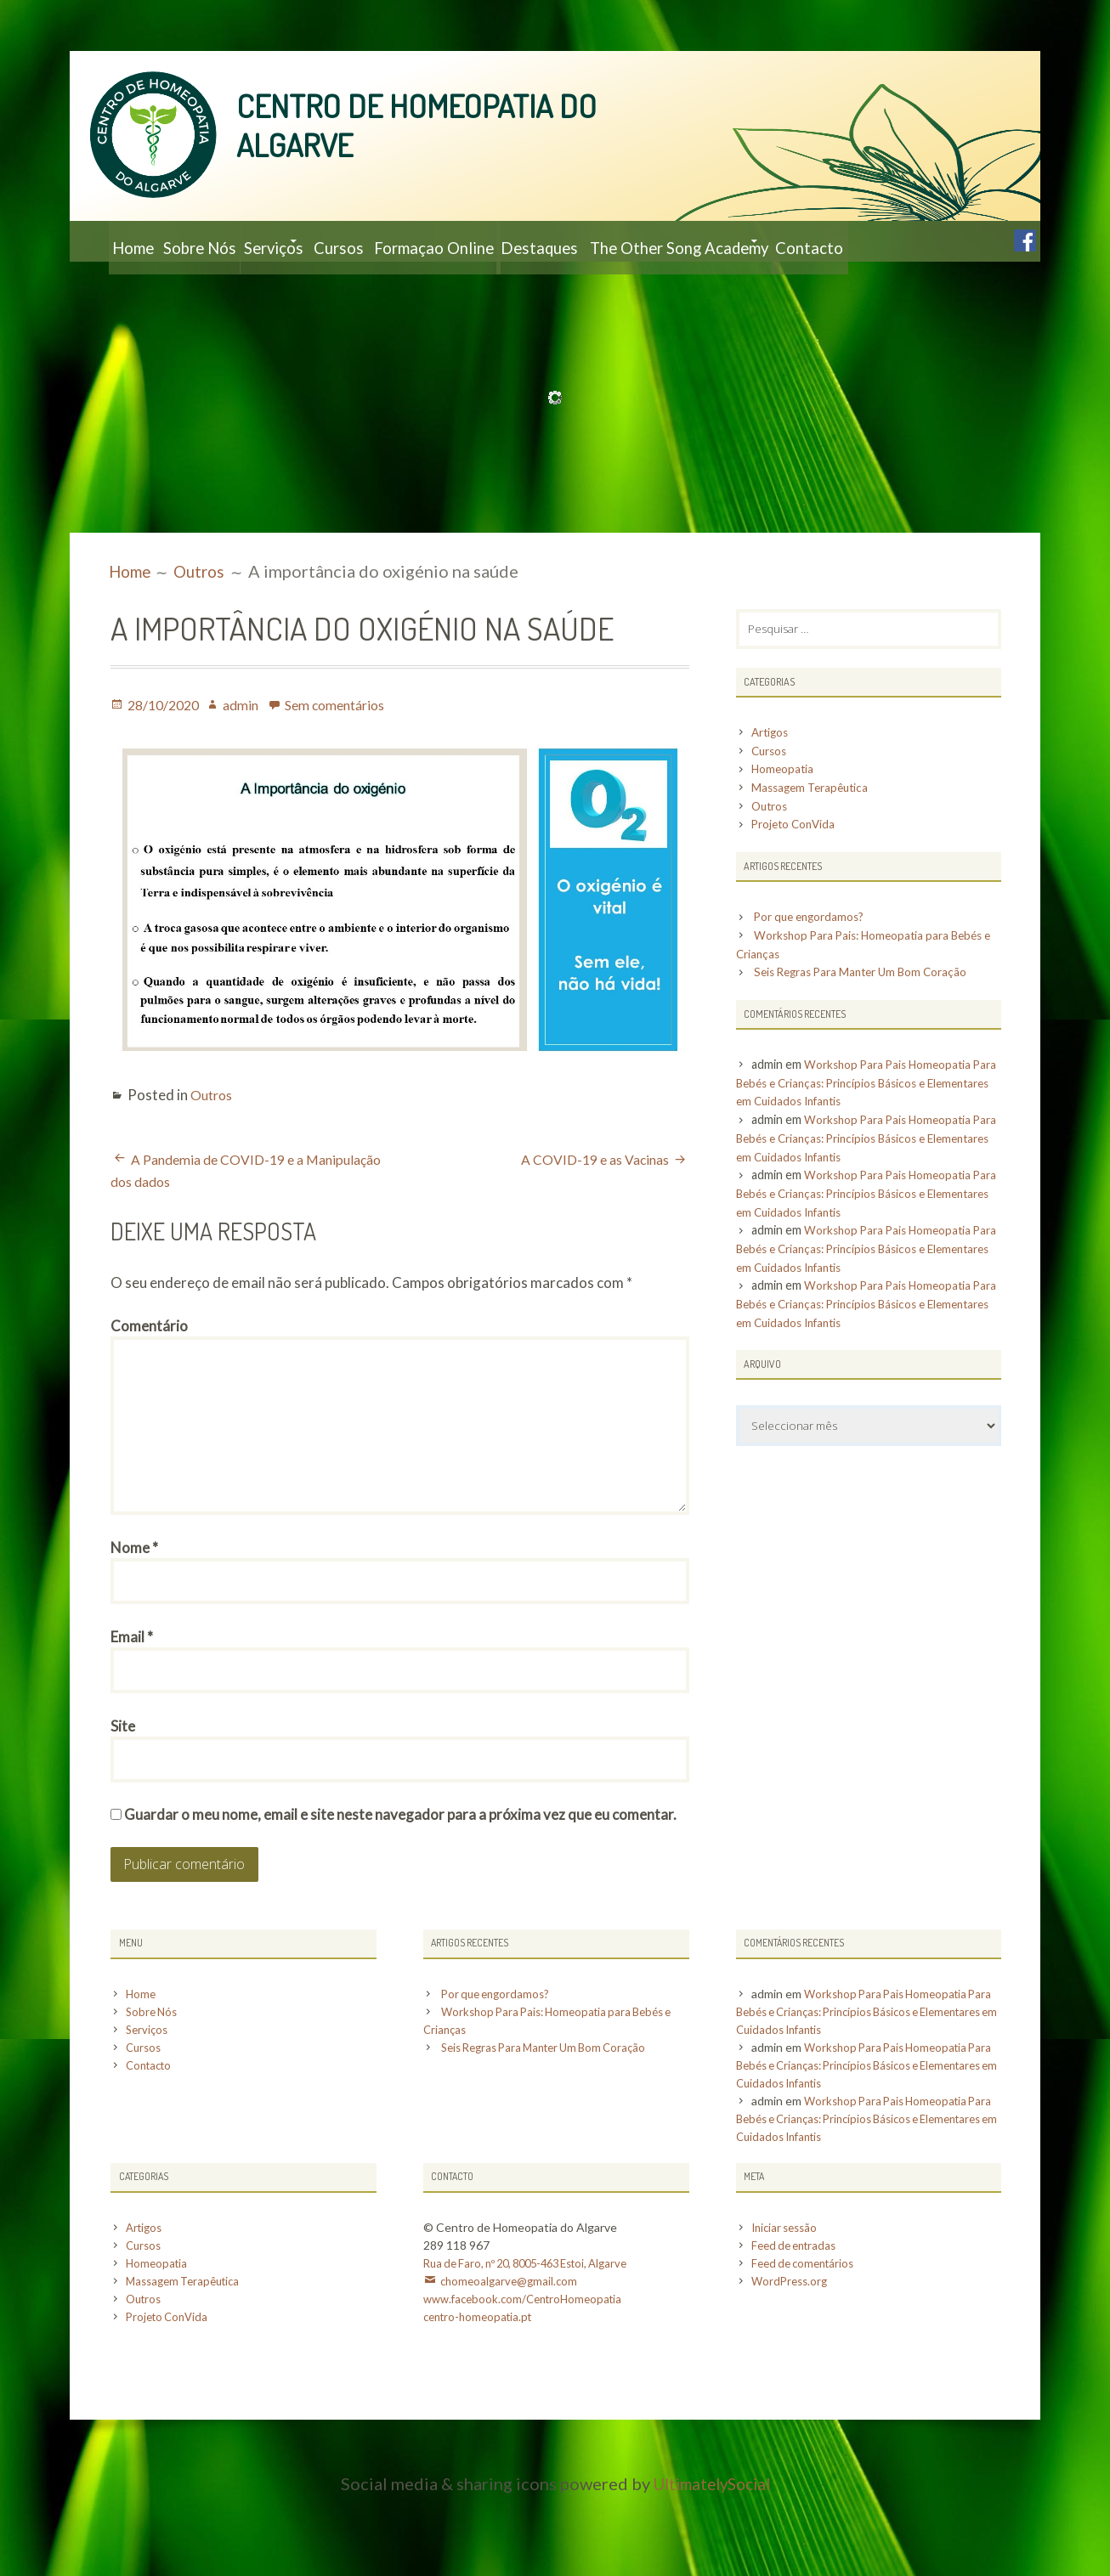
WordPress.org (791, 2360)
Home (142, 241)
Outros (213, 1135)
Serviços (327, 241)
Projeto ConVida (797, 868)
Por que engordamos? (814, 961)
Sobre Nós (230, 241)
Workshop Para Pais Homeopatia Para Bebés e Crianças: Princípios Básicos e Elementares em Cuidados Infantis (860, 1127)
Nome (134, 1611)
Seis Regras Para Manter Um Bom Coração (869, 1016)
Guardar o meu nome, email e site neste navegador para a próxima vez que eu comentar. (400, 1892)
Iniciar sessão (787, 2307)
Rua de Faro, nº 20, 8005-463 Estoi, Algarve (535, 2343)
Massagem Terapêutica (813, 831)
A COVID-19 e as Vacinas (588, 1200)
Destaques (668, 241)
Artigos (772, 776)
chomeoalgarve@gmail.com (511, 2360)
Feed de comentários (807, 2343)
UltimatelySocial (712, 2563)
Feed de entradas (797, 2325)
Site (122, 1798)
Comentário (149, 1367)
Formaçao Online (538, 241)
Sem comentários (350, 745)
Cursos (422, 241)
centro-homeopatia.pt (482, 2396)
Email (131, 1705)
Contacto (155, 282)
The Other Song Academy (830, 241)
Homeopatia (784, 813)
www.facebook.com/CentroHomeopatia (529, 2378)
